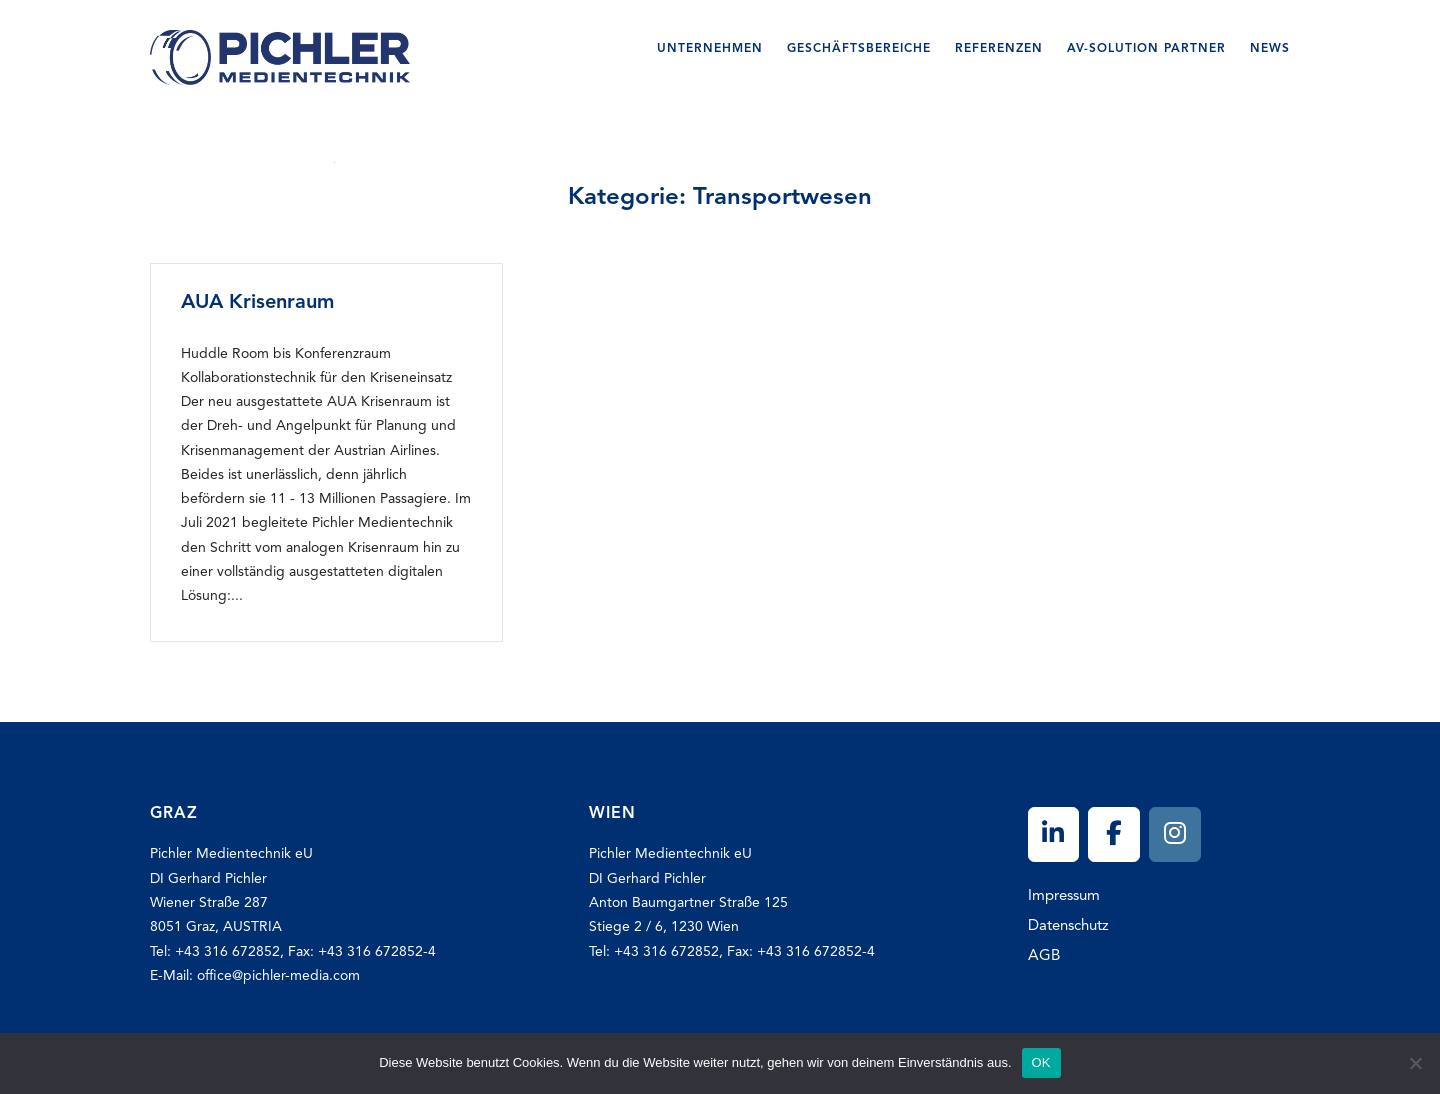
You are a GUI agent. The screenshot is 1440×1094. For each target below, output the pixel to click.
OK (1041, 1062)
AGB (1044, 956)
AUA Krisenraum (257, 303)
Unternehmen (710, 49)
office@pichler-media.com (278, 976)
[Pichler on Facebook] (1114, 834)
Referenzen (999, 49)
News (1270, 49)
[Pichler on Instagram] (1175, 834)
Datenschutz (1068, 926)
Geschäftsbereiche (859, 49)
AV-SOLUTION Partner (1146, 49)
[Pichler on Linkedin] (1054, 834)
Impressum (1064, 896)
